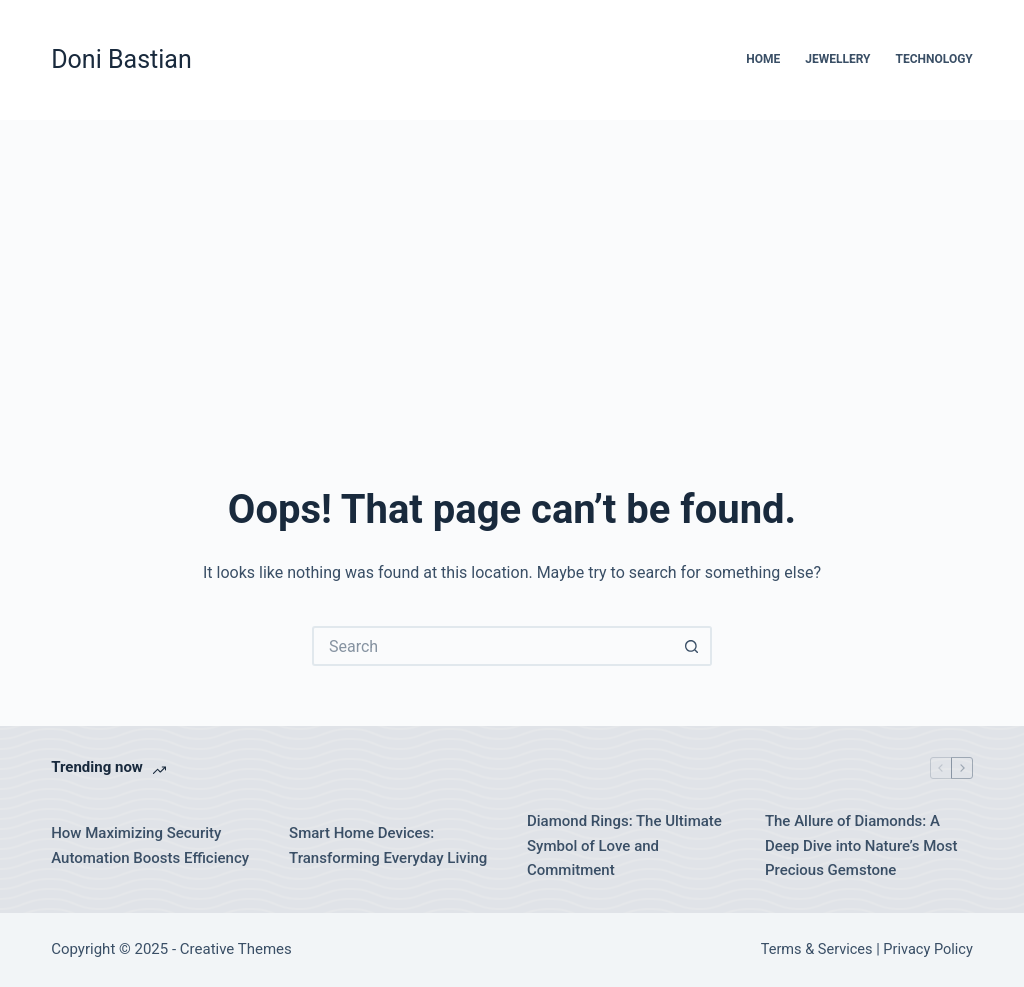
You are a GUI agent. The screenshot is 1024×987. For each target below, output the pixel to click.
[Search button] (692, 646)
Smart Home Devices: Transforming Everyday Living (388, 845)
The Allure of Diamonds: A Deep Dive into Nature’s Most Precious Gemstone (861, 846)
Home (763, 59)
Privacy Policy (927, 949)
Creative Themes (236, 949)
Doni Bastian (121, 59)
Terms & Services (817, 949)
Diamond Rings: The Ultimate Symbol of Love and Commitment (624, 846)
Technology (934, 59)
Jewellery (837, 59)
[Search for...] (492, 646)
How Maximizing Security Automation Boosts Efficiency (150, 845)
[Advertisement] (512, 270)
